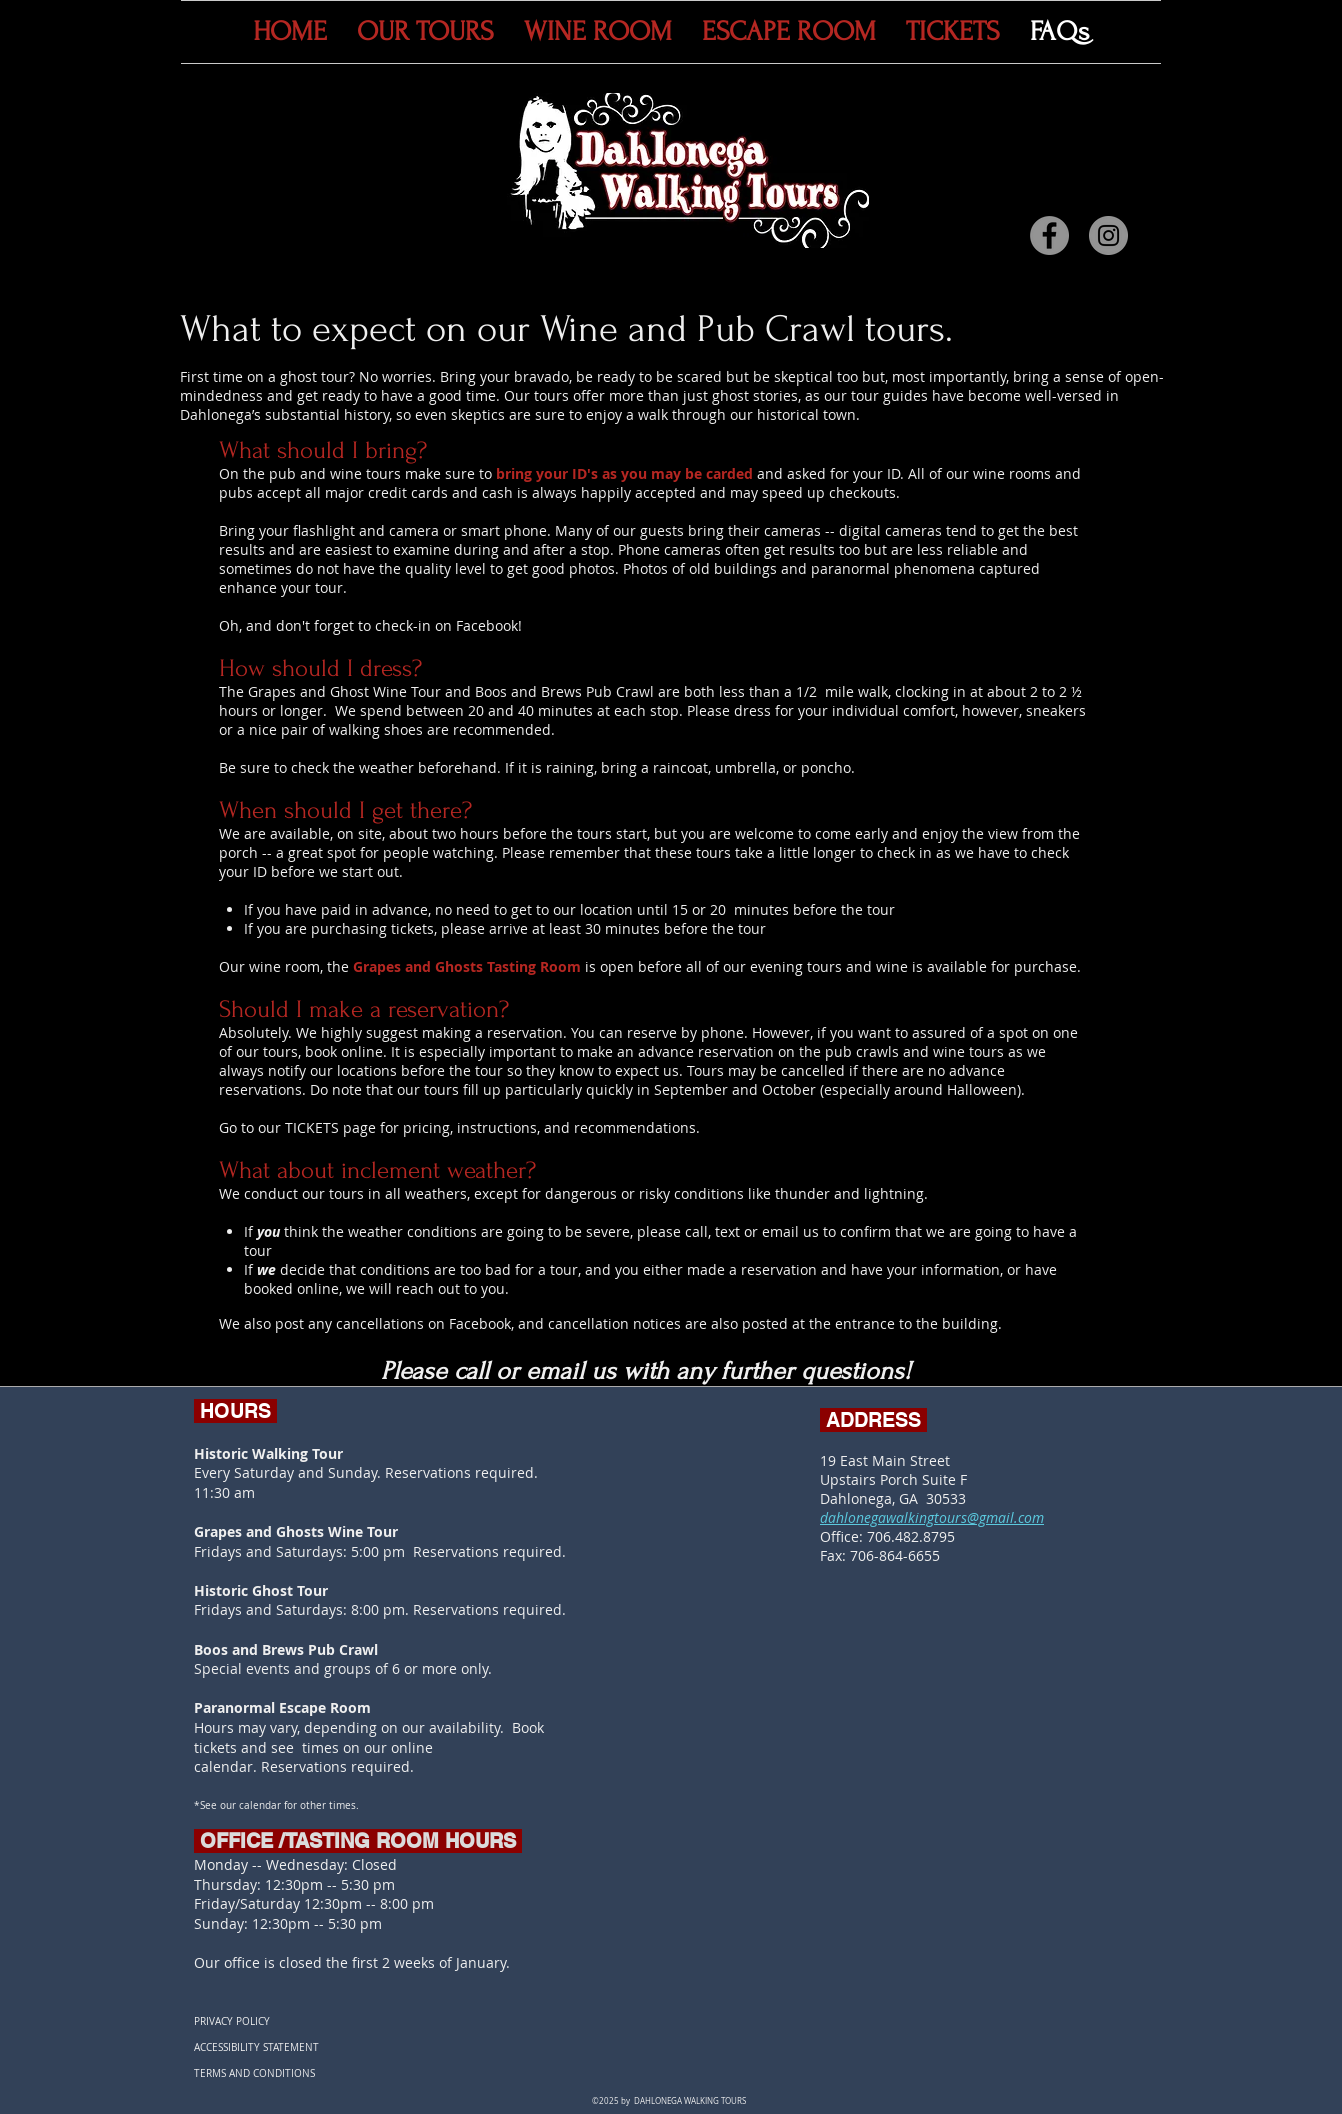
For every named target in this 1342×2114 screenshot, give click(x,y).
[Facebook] (1049, 235)
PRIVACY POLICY (232, 2021)
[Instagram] (1108, 235)
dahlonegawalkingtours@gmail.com (932, 1517)
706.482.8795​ (911, 1536)
